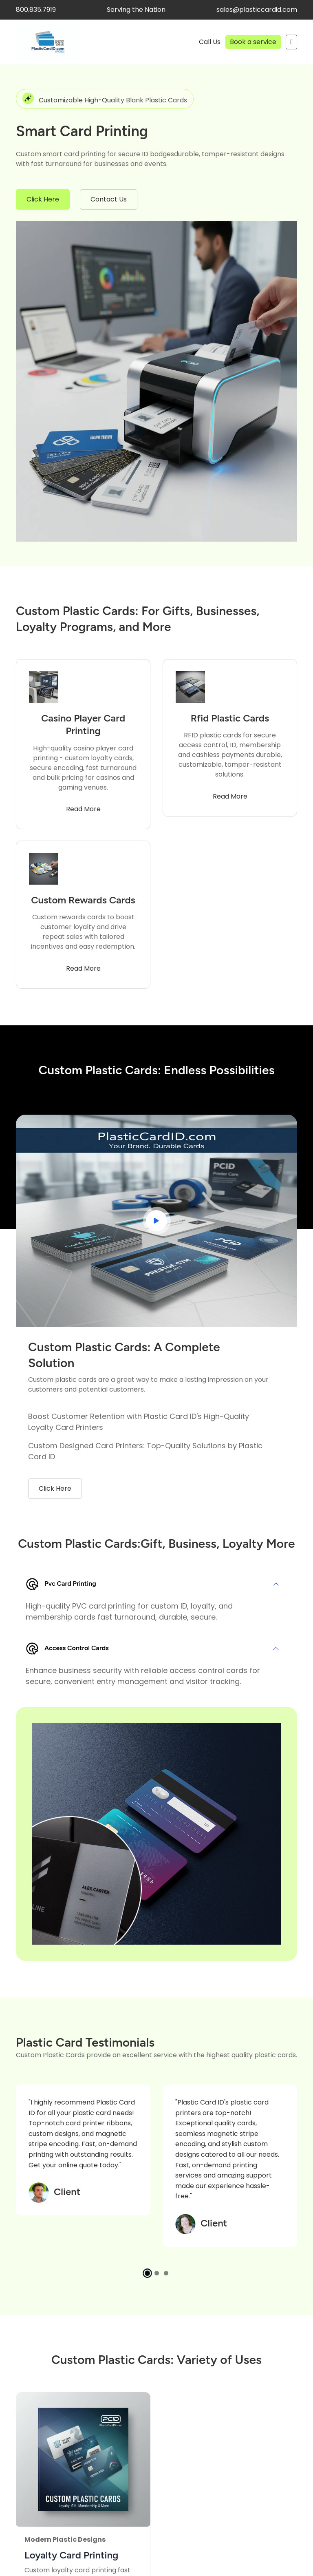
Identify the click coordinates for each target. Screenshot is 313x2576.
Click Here (42, 199)
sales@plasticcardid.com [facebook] (256, 9)
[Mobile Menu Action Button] (291, 42)
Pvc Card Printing (61, 1584)
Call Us (209, 41)
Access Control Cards (67, 1648)
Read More (83, 809)
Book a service (253, 41)
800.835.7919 (36, 9)
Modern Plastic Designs (65, 2539)
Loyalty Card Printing (71, 2555)
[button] (147, 2273)
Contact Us (108, 199)
